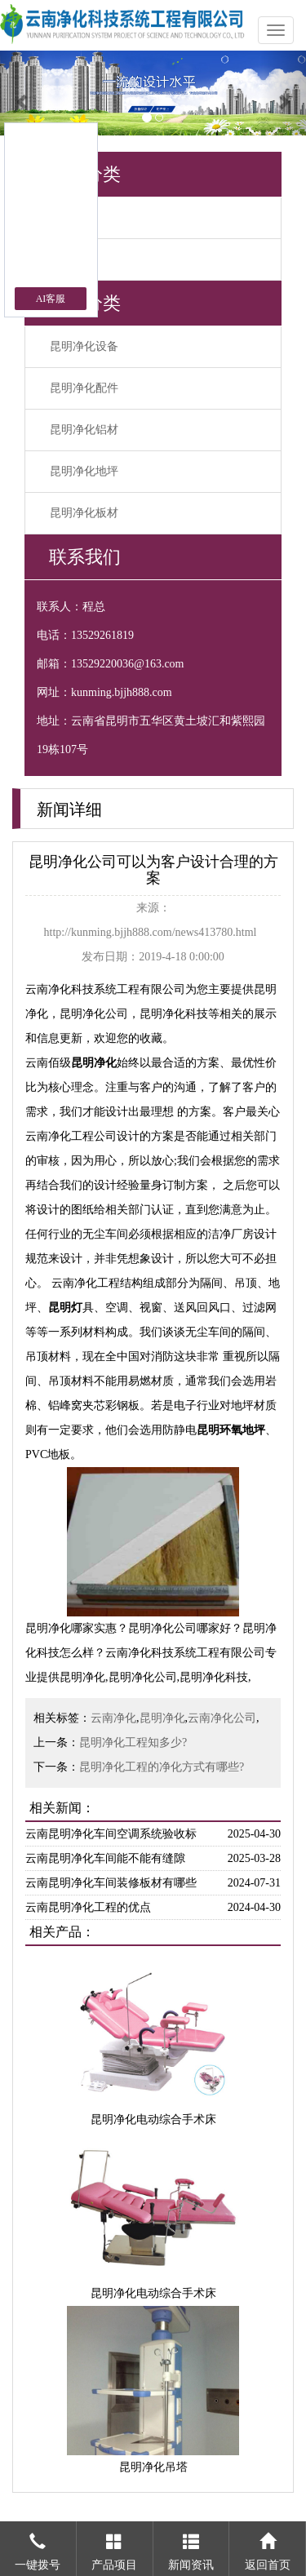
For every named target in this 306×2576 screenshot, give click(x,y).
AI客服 (51, 298)
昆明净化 (162, 1718)
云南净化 (113, 1718)
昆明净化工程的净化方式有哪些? (161, 1767)
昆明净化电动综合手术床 (153, 2119)
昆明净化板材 (84, 513)
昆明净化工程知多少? (133, 1742)
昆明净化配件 (84, 388)
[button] (23, 93)
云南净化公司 (222, 1718)
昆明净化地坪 (84, 471)
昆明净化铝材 (84, 429)
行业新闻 (72, 259)
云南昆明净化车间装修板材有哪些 (111, 1883)
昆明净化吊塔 (153, 2467)
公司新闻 (72, 217)
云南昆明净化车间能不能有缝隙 (105, 1858)
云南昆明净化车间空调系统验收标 (111, 1834)
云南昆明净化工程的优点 (88, 1907)
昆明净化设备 (84, 346)
